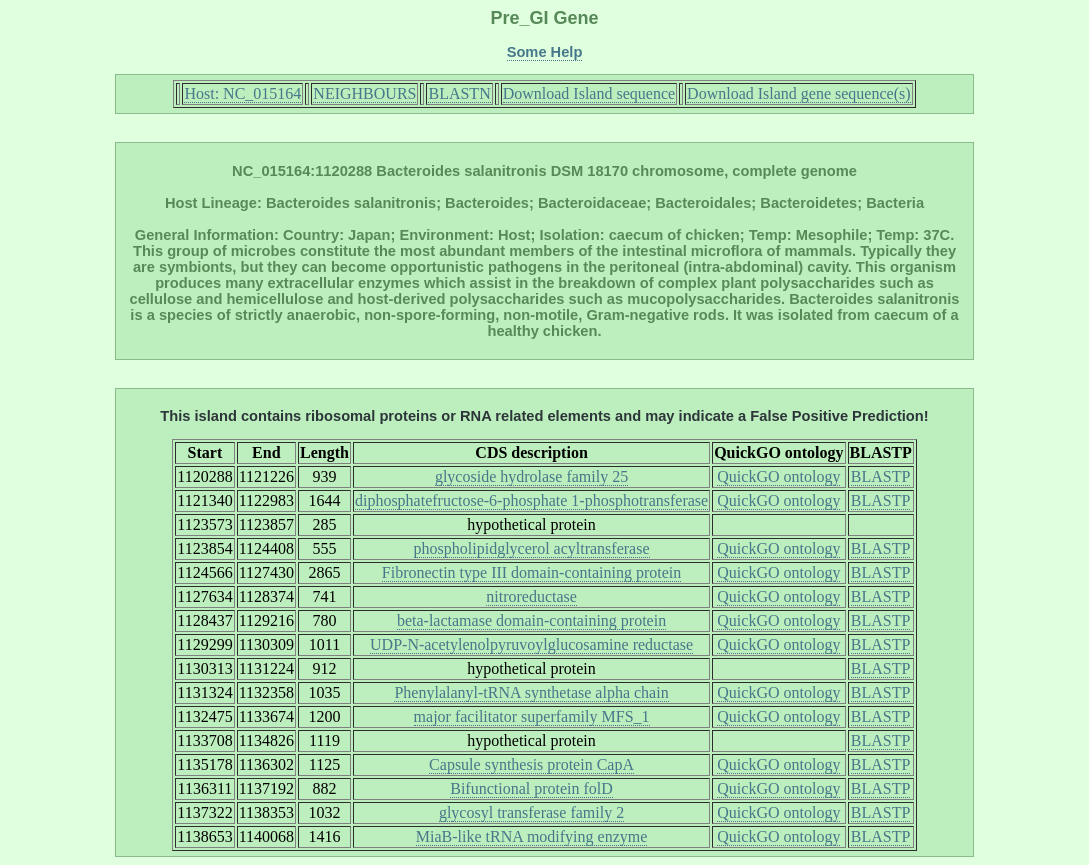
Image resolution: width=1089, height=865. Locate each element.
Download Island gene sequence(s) (798, 93)
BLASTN (459, 93)
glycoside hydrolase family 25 (531, 476)
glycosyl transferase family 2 (531, 812)
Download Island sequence (589, 93)
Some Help (545, 52)
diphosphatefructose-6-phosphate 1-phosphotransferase (531, 500)
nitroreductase (531, 596)
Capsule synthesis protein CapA (531, 764)
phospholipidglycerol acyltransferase (532, 548)
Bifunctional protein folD (531, 788)
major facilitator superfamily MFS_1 (532, 716)
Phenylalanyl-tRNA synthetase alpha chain (531, 692)
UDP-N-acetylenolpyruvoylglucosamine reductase (531, 644)
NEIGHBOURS (364, 93)
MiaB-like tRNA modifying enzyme (532, 836)
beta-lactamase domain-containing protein (531, 620)
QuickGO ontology (778, 476)
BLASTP (881, 476)
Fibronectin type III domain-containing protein (531, 572)
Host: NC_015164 (242, 93)
